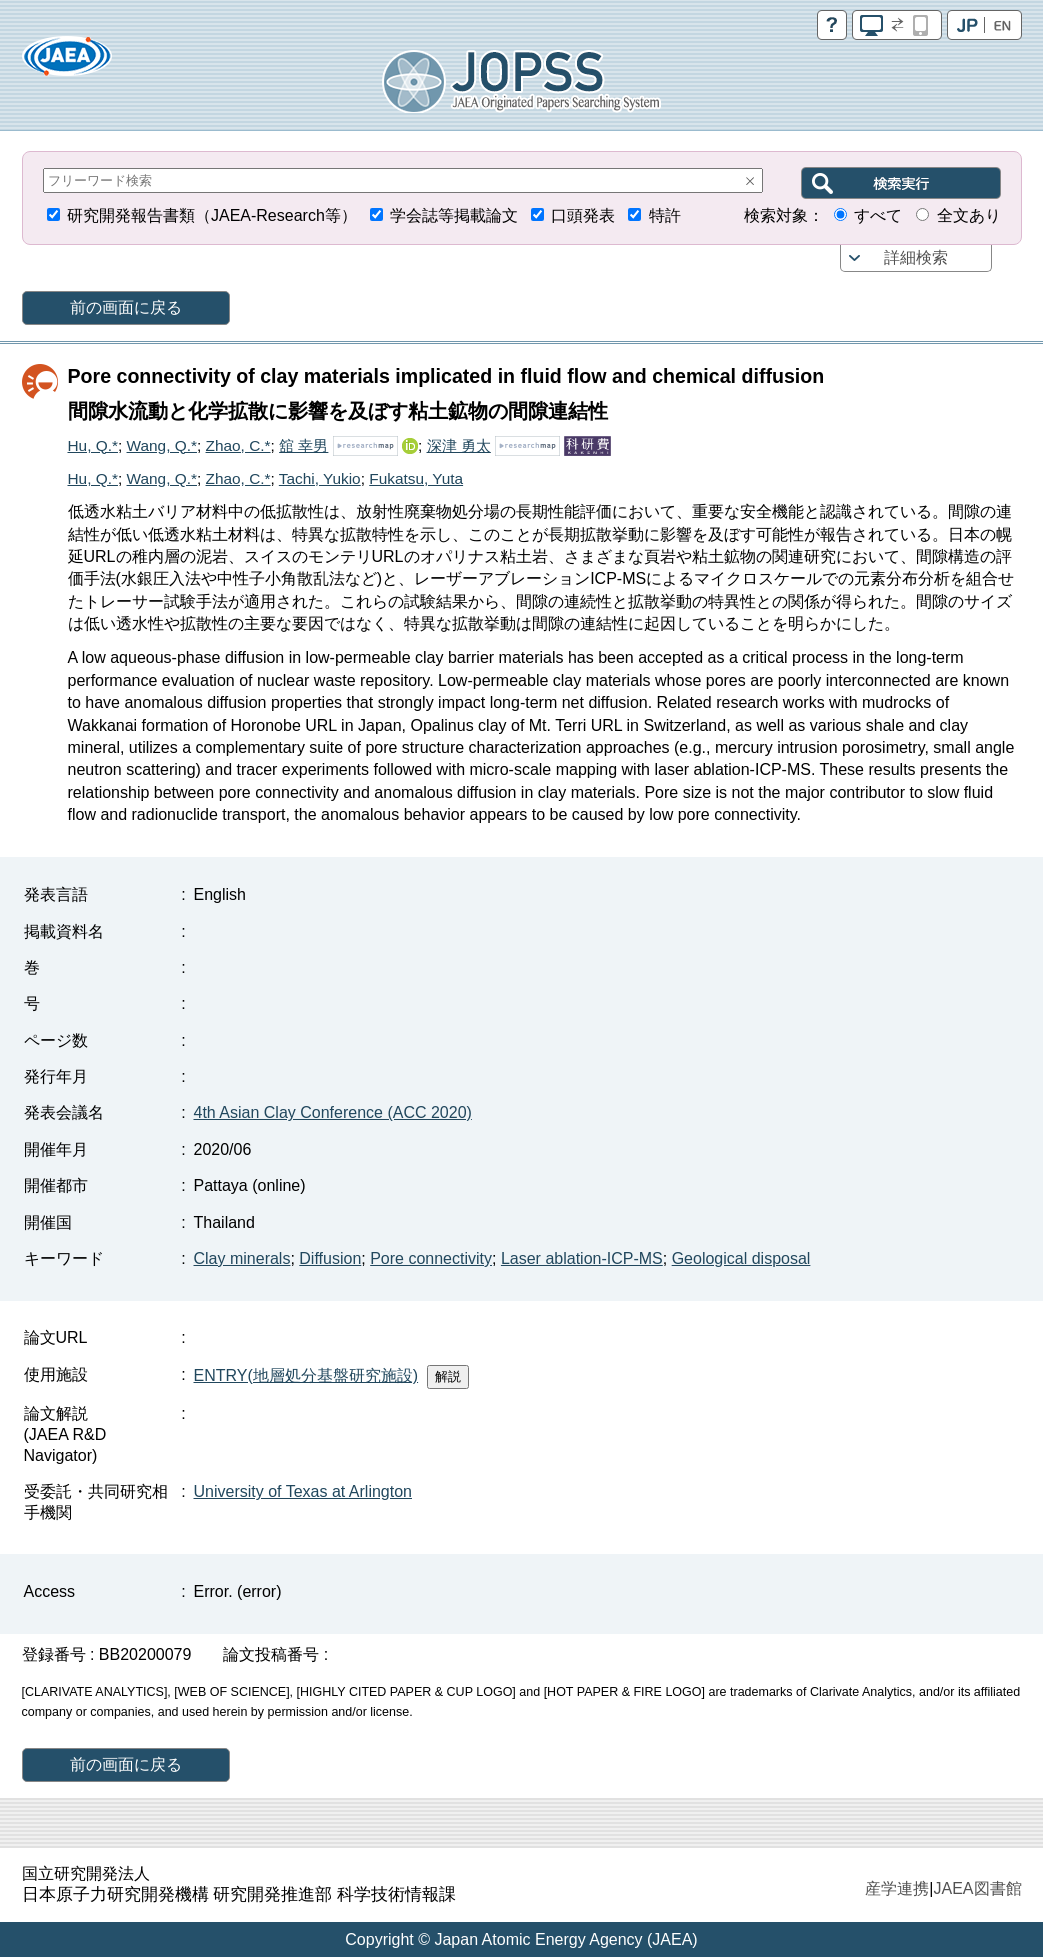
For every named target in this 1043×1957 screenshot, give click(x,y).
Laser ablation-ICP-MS (582, 1258)
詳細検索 (916, 257)
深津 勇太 (459, 445)
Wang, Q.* (162, 445)
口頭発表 (583, 215)
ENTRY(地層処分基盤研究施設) (306, 1375)
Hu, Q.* (93, 445)
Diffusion (330, 1258)
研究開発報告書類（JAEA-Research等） (212, 215)
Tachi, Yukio (320, 478)
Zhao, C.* (238, 445)
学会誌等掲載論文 (454, 215)
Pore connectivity (431, 1258)
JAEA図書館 (977, 1888)
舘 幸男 (303, 445)
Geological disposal (741, 1258)
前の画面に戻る (126, 307)
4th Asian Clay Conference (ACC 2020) (333, 1112)
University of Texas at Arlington (303, 1491)
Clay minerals (242, 1258)
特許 (665, 215)
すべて (878, 215)
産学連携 (897, 1888)
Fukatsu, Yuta (416, 478)
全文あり (969, 215)
